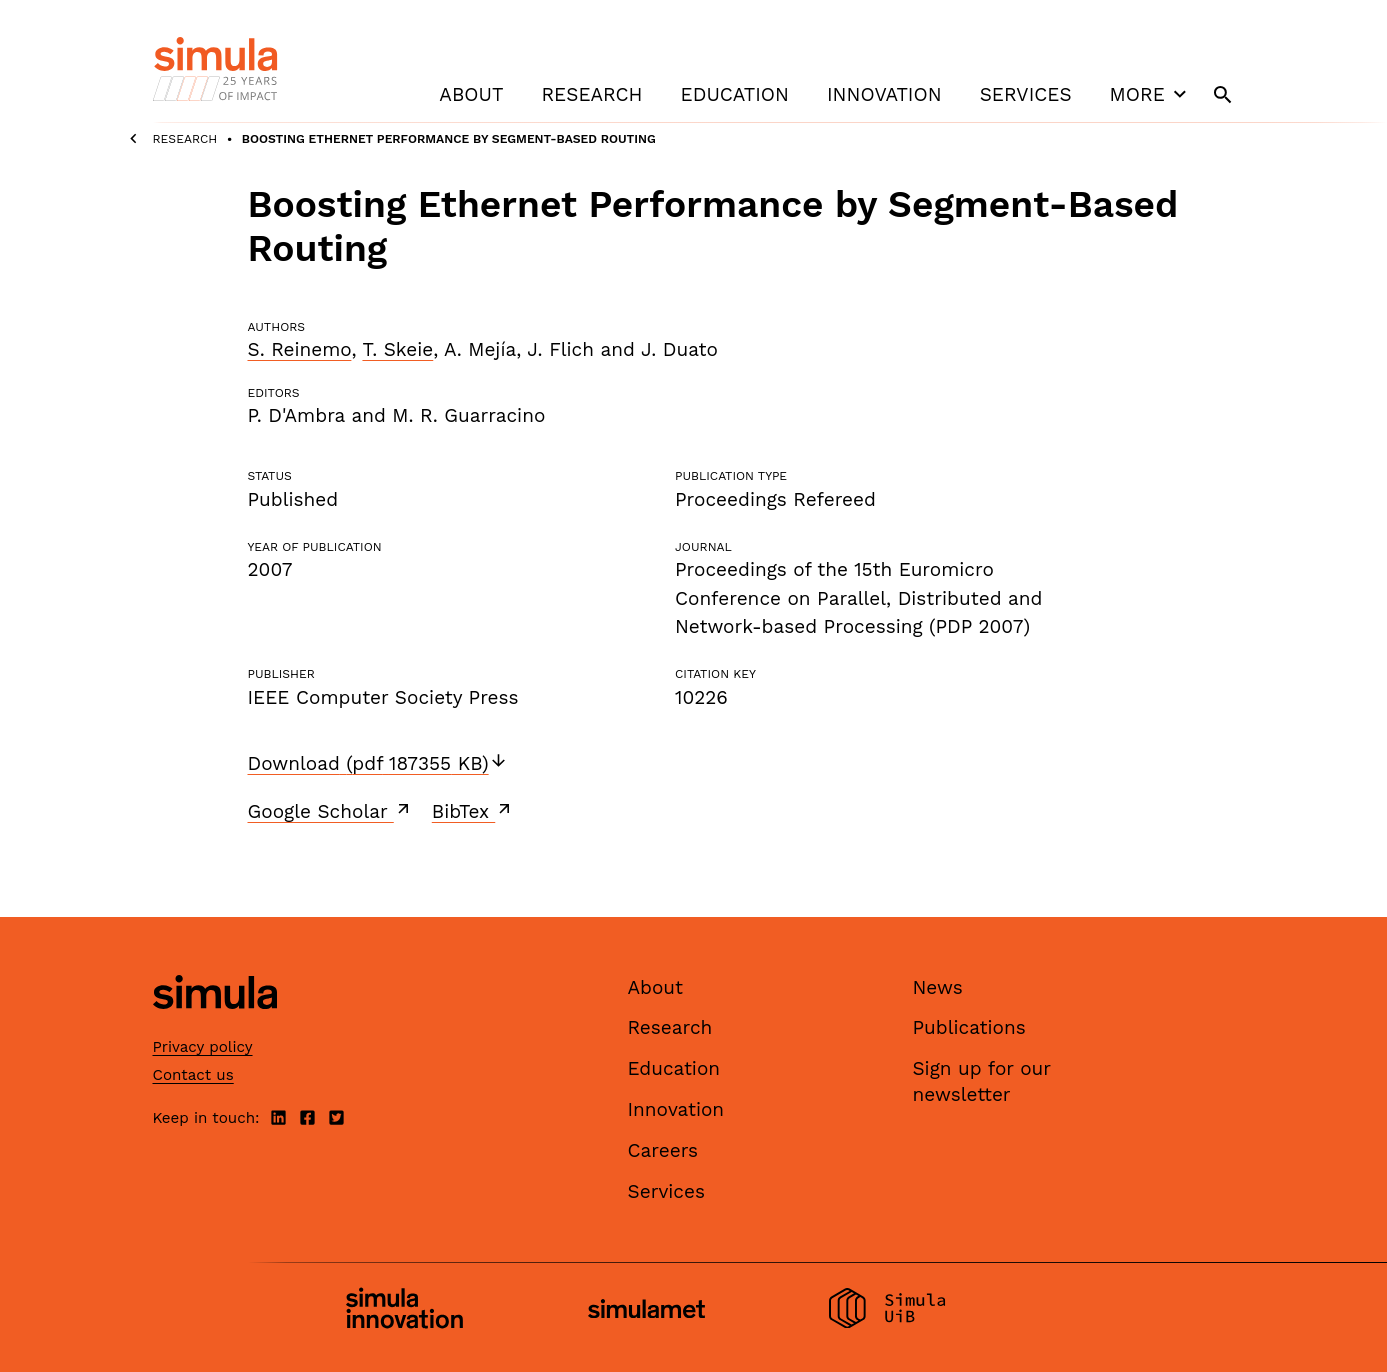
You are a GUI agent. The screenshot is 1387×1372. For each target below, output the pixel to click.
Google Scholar (330, 811)
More (1151, 94)
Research (591, 94)
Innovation (884, 94)
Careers (663, 1150)
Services (1026, 94)
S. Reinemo (300, 349)
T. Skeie (397, 349)
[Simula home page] (215, 1025)
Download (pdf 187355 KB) (378, 763)
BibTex (473, 811)
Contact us (193, 1075)
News (938, 987)
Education (735, 94)
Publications (969, 1027)
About (471, 94)
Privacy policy (203, 1047)
